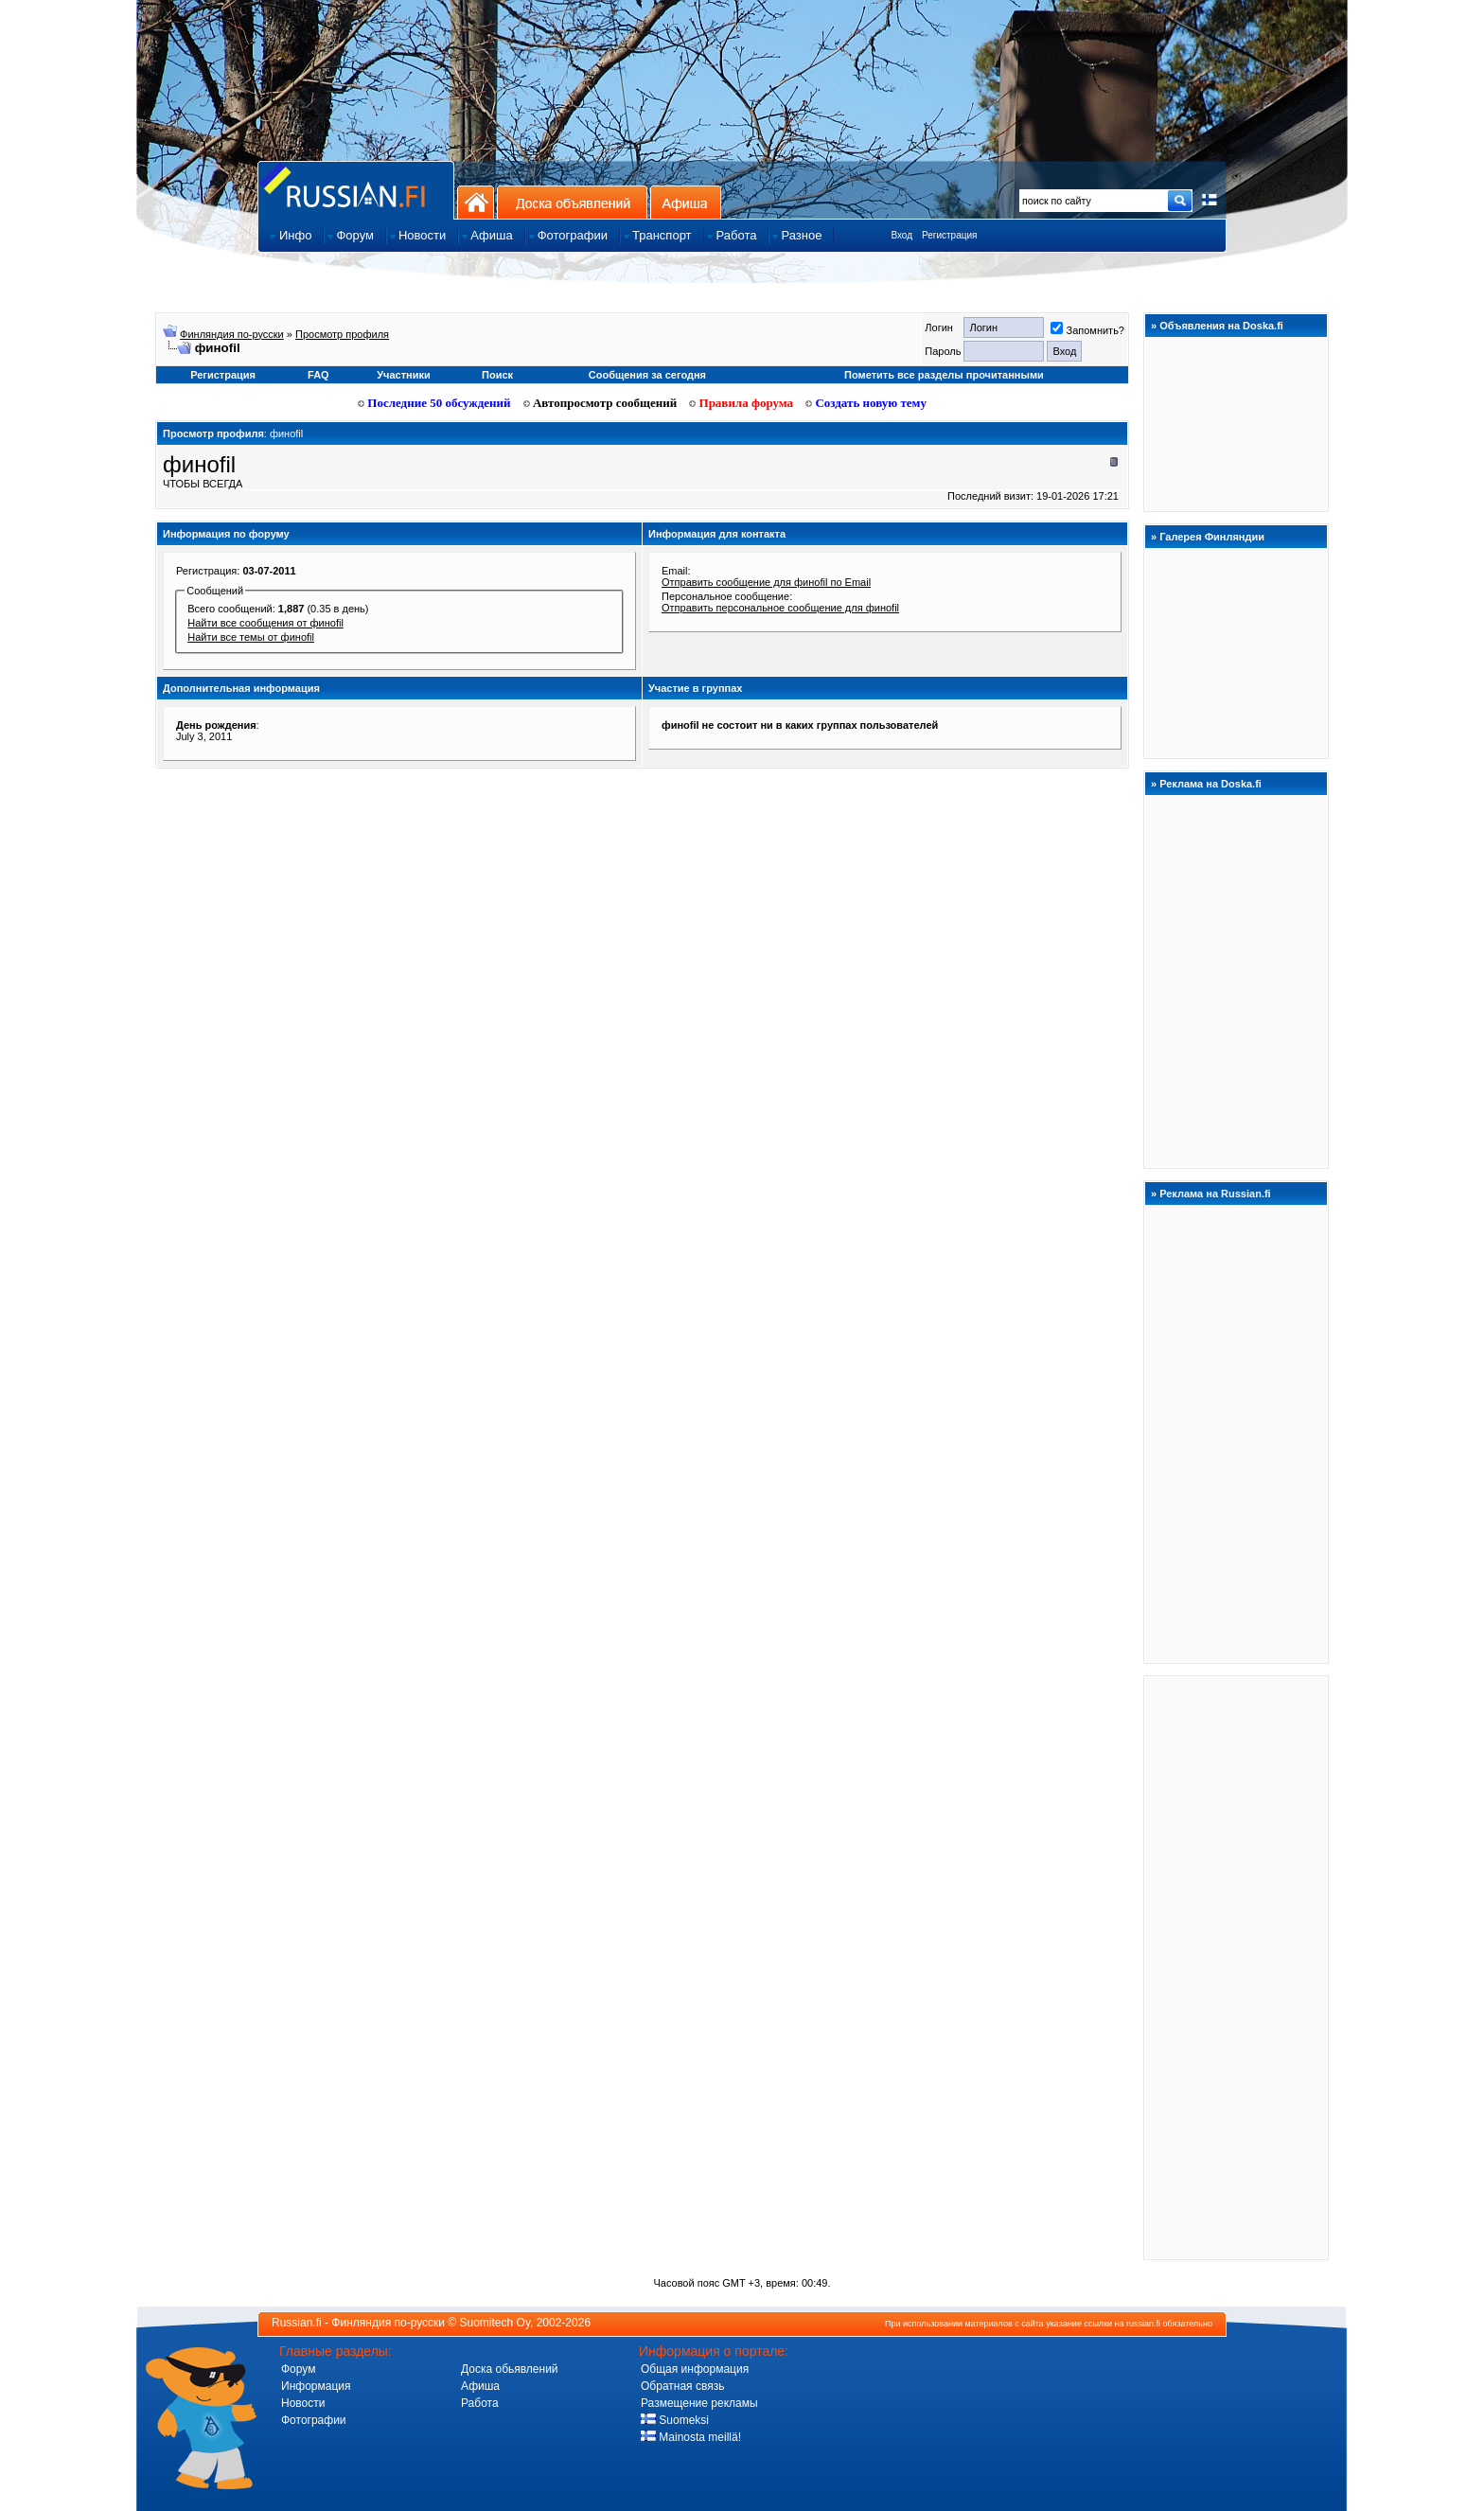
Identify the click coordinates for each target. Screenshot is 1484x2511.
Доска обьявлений (509, 2369)
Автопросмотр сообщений (600, 403)
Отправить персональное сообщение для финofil (780, 607)
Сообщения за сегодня (647, 374)
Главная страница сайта (355, 190)
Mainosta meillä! (691, 2437)
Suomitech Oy (495, 2322)
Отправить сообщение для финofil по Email (766, 582)
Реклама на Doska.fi (1210, 783)
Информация (315, 2386)
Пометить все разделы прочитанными (944, 374)
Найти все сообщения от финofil (265, 622)
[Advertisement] (1236, 1967)
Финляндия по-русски (232, 334)
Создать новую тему (866, 403)
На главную (475, 202)
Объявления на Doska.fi (1221, 325)
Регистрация (949, 235)
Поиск (497, 374)
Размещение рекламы (699, 2403)
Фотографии (313, 2420)
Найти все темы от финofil (250, 637)
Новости (303, 2403)
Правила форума (741, 403)
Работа (480, 2403)
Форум (298, 2369)
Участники (404, 374)
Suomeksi (675, 2420)
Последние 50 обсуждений (434, 403)
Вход (901, 235)
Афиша (685, 202)
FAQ (318, 374)
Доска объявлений (572, 202)
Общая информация (695, 2369)
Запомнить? (1087, 330)
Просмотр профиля (342, 334)
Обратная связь (682, 2386)
